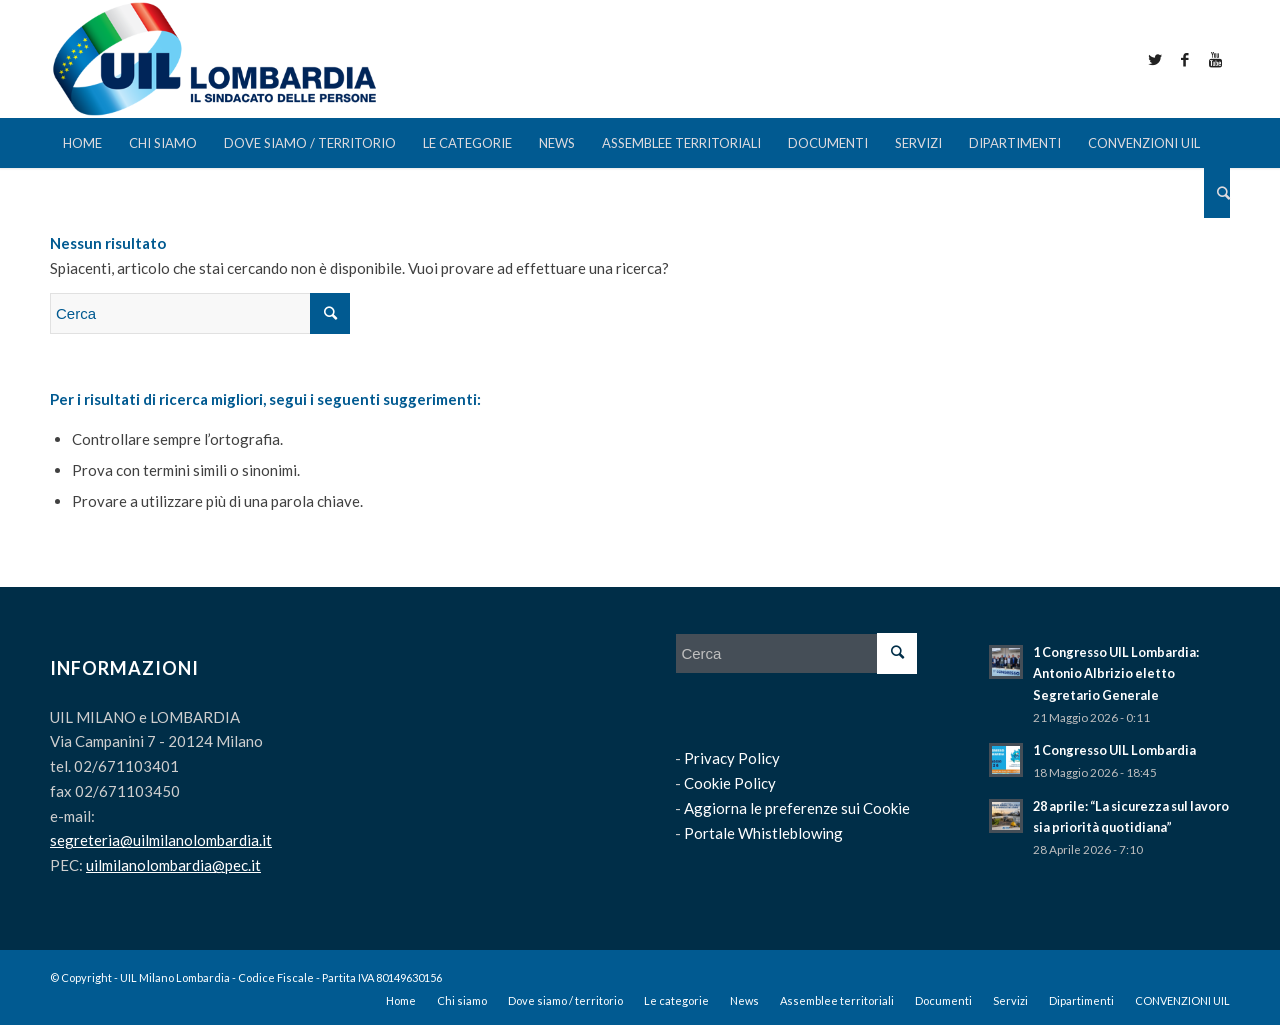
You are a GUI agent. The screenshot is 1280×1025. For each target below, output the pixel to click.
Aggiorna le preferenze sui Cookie (797, 808)
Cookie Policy (730, 783)
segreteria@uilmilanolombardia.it (161, 840)
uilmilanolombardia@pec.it (173, 865)
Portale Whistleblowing (763, 833)
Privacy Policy (732, 758)
